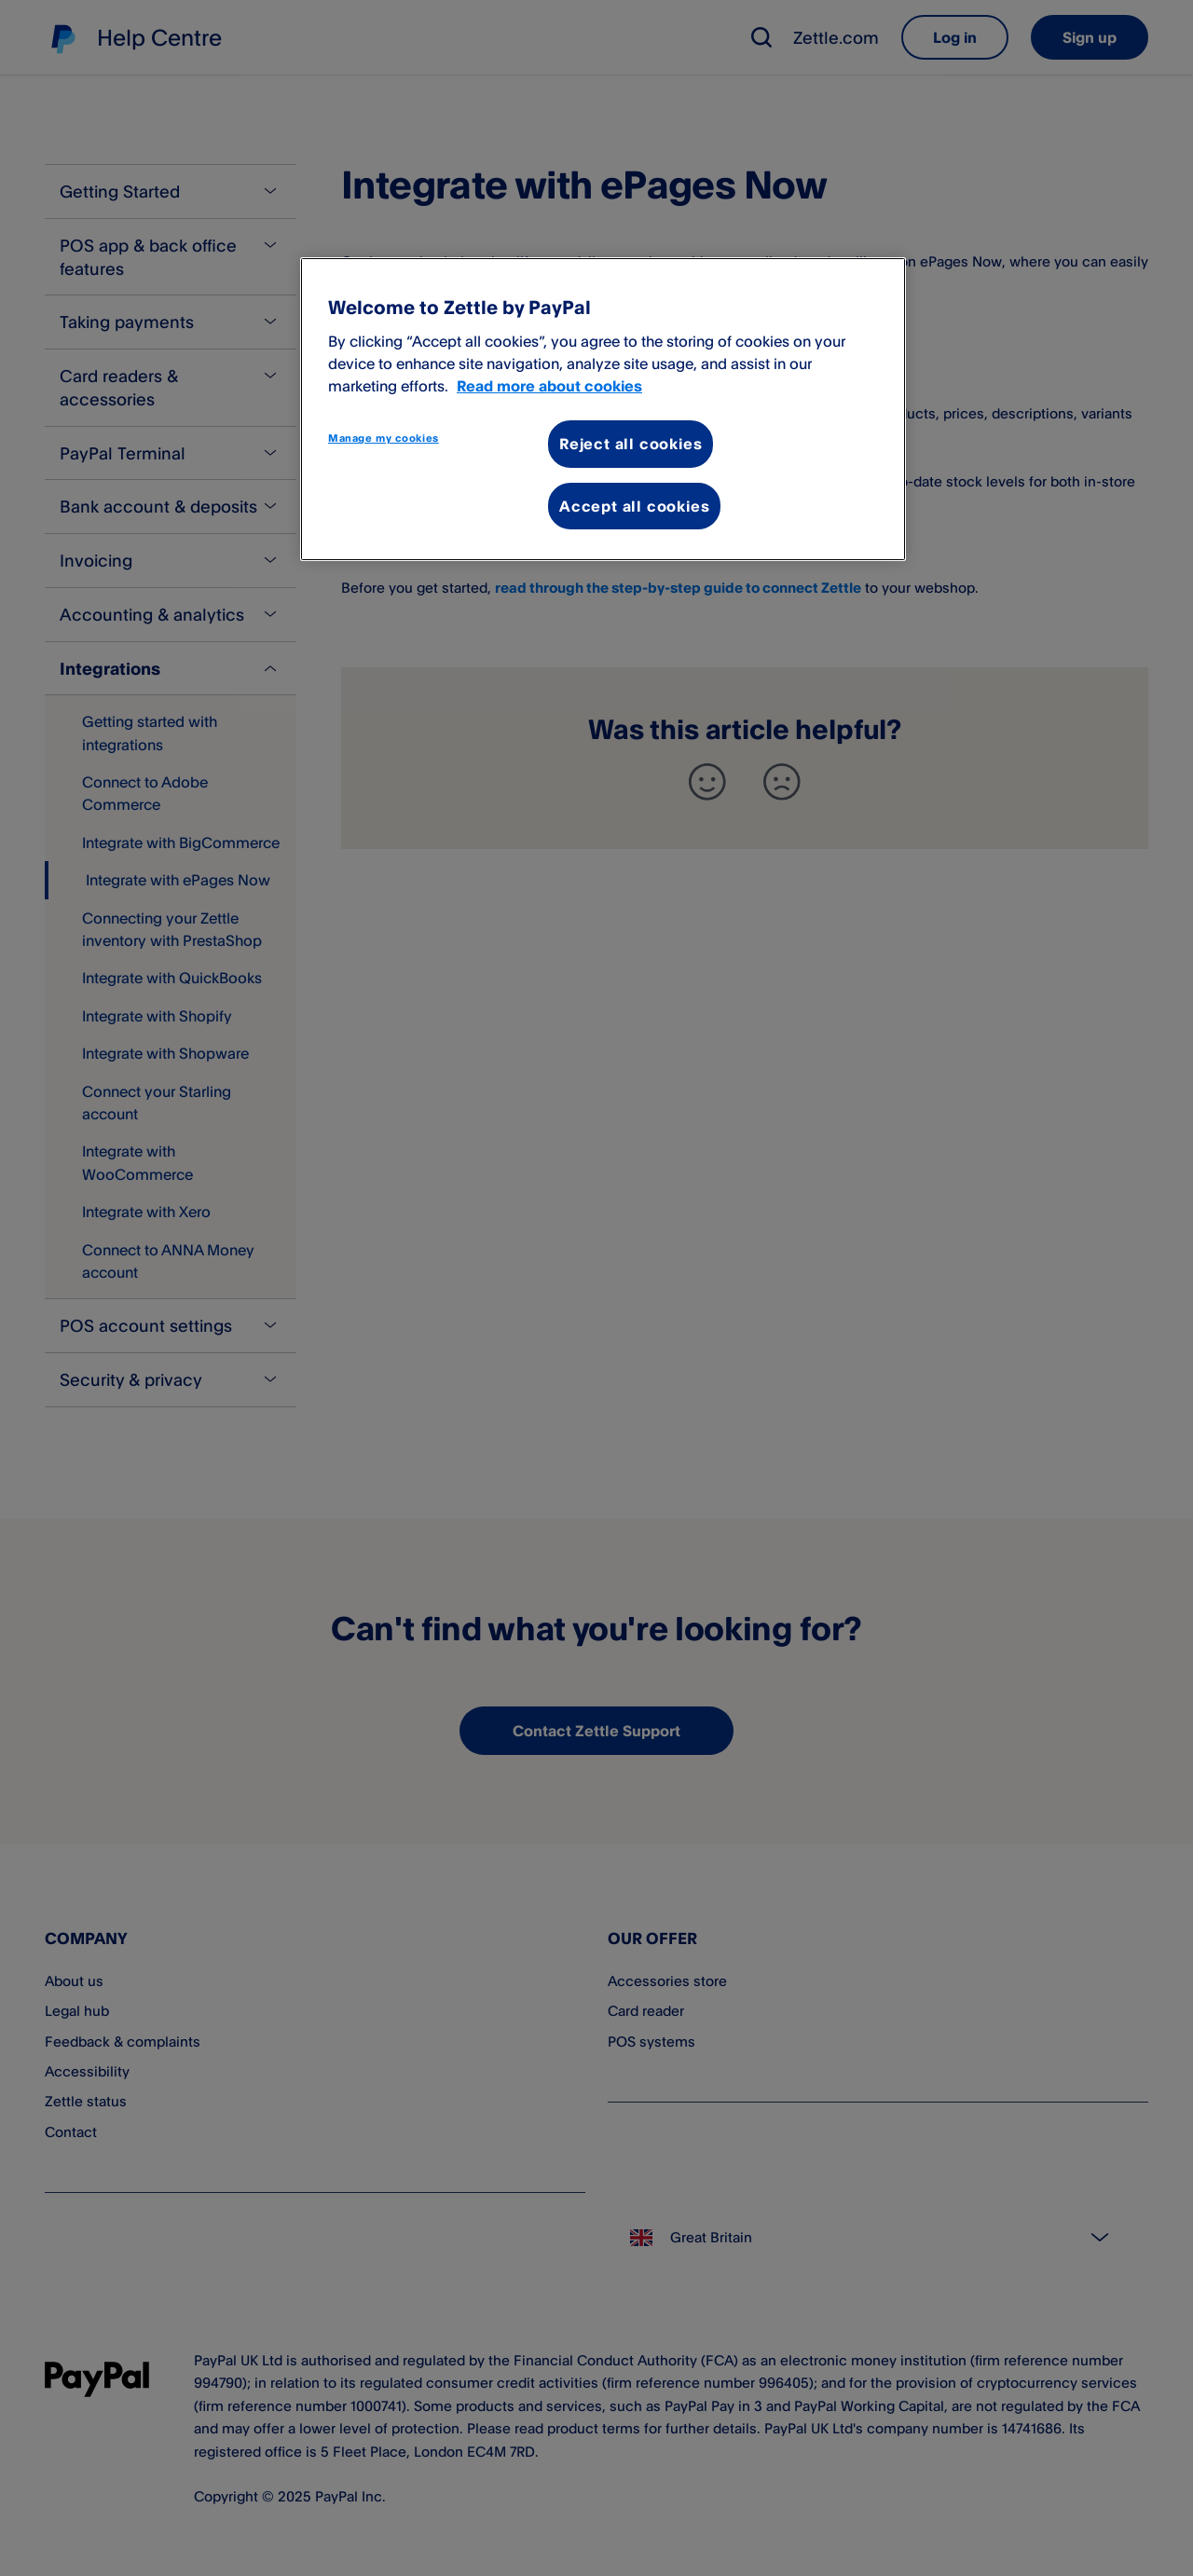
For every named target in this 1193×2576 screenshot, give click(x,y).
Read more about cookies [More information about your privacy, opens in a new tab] (549, 386)
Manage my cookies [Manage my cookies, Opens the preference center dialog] (383, 438)
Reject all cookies (630, 443)
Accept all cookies (634, 506)
